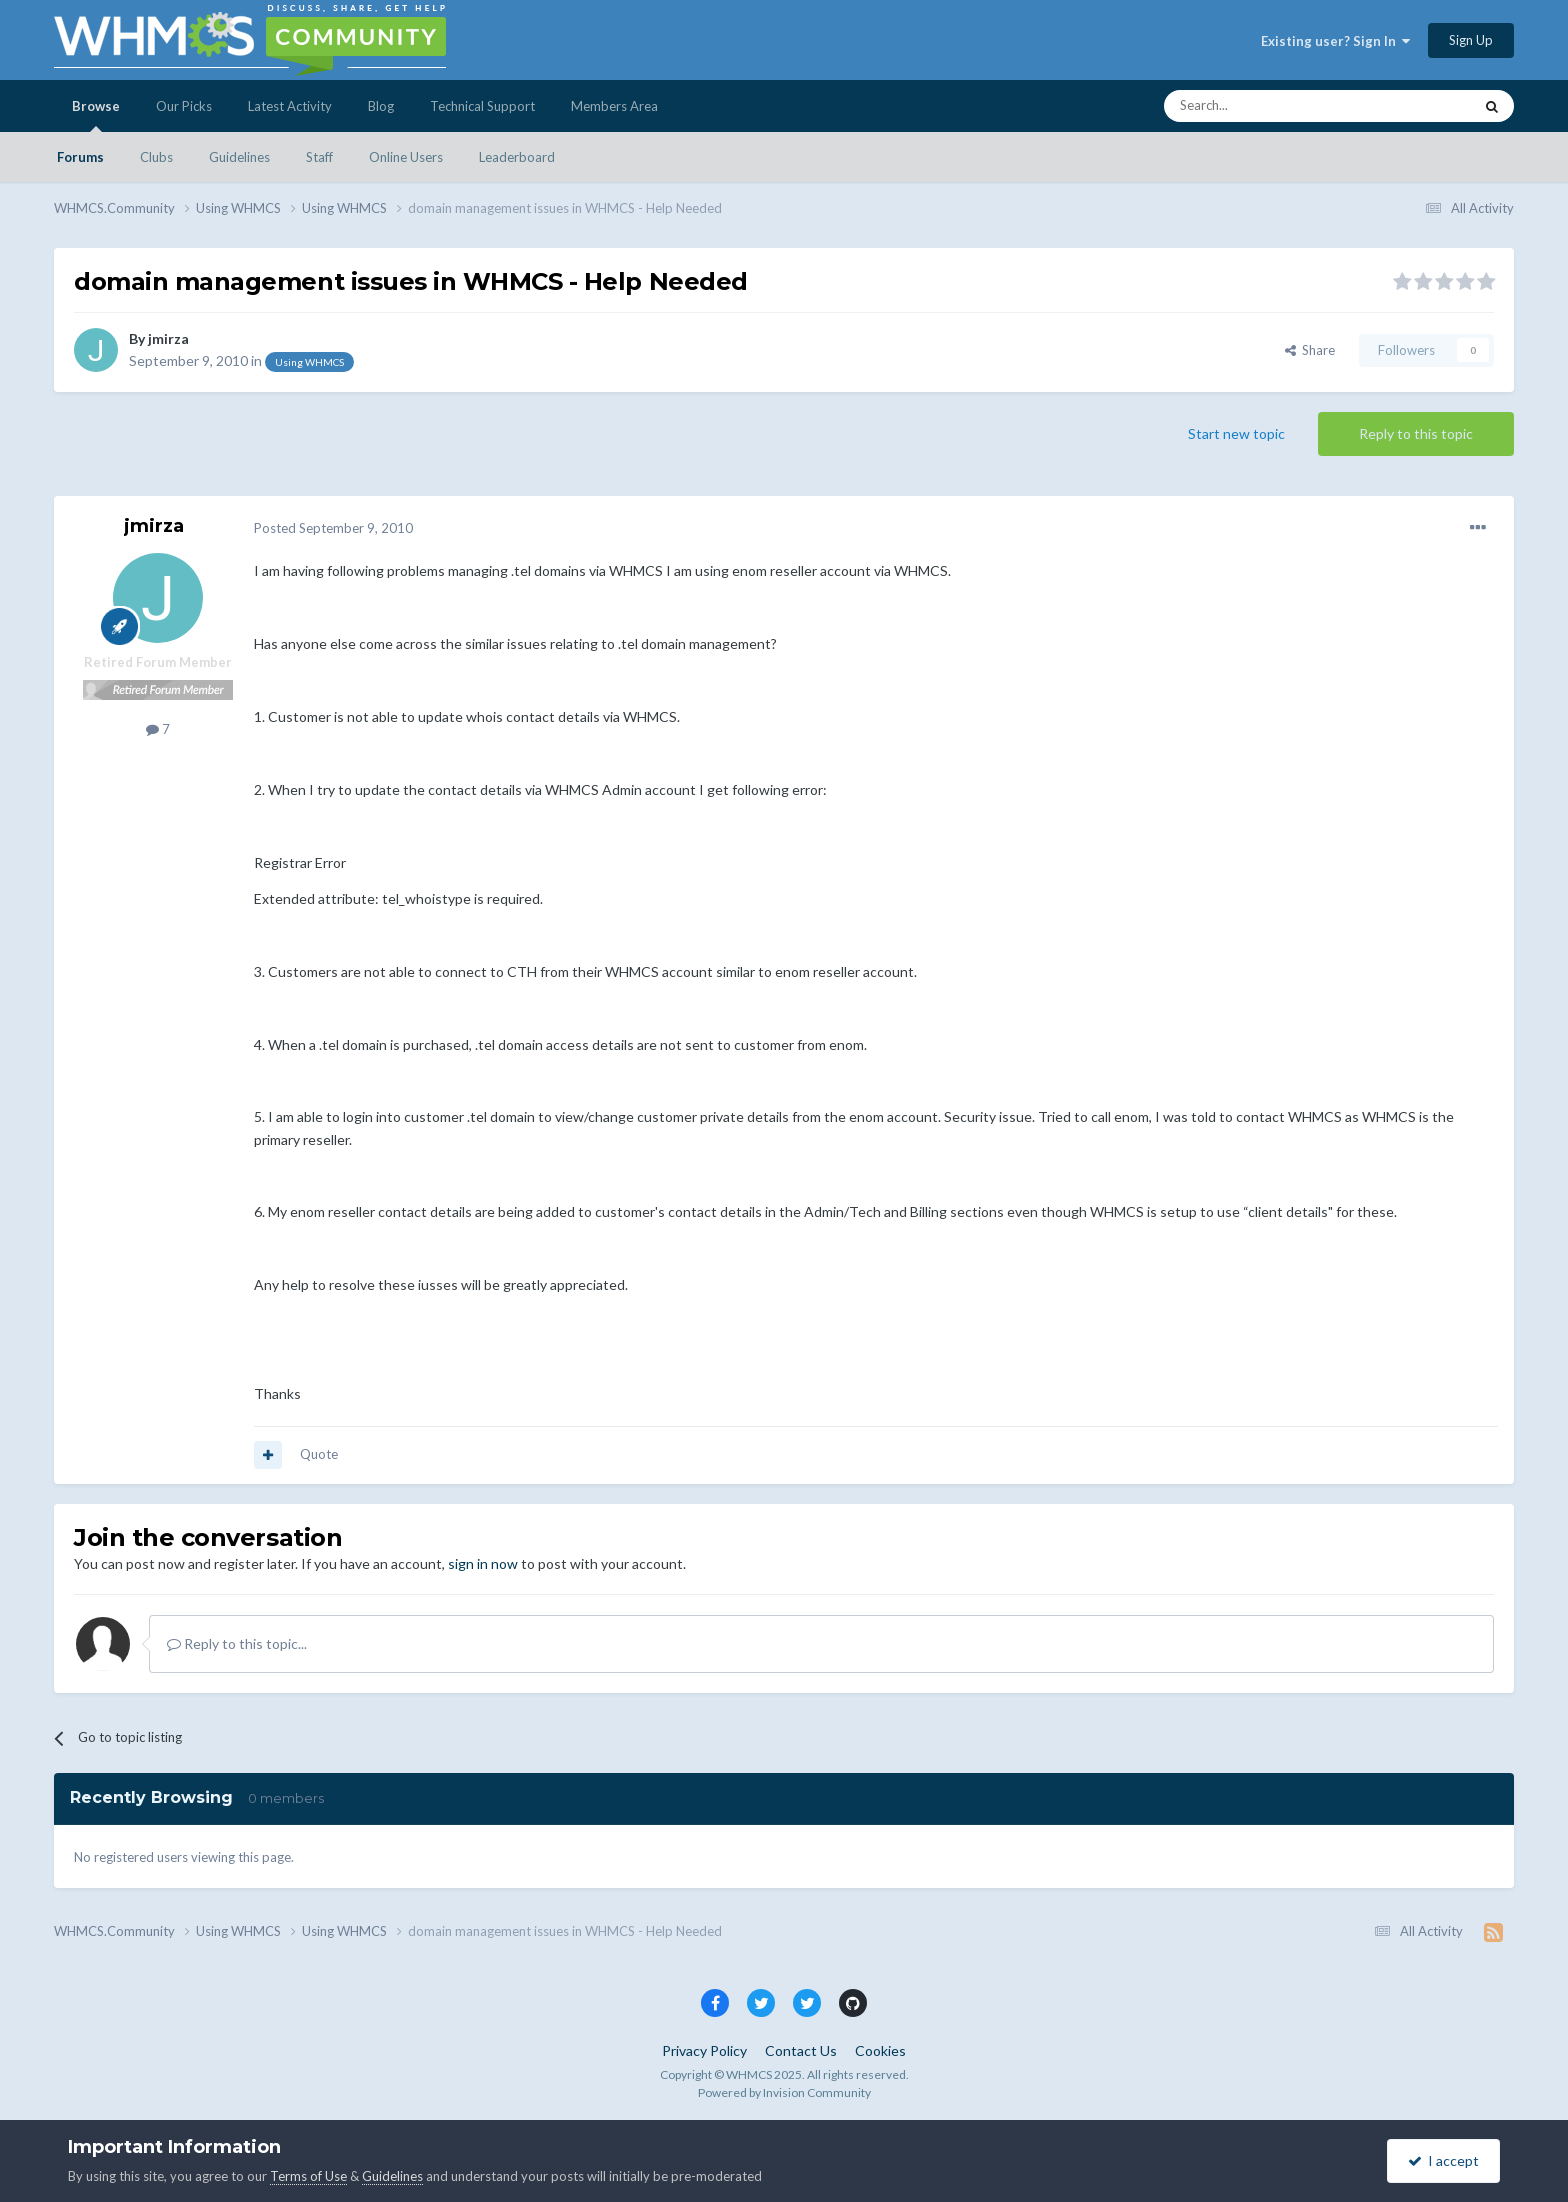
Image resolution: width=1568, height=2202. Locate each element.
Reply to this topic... (237, 1643)
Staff (319, 157)
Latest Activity (290, 106)
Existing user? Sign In (1335, 41)
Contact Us (801, 2050)
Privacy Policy (704, 2050)
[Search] (1271, 106)
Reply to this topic (1416, 433)
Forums (80, 157)
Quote (319, 1454)
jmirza (168, 338)
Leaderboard (517, 157)
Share (1310, 350)
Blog (381, 106)
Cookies (880, 2050)
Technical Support (482, 106)
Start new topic (1236, 433)
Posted (333, 528)
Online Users (406, 157)
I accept (1443, 2160)
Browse (96, 115)
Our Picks (184, 106)
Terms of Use (308, 2176)
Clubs (156, 157)
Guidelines (239, 157)
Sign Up (1471, 40)
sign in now (483, 1563)
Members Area (614, 106)
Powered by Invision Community (784, 2092)
